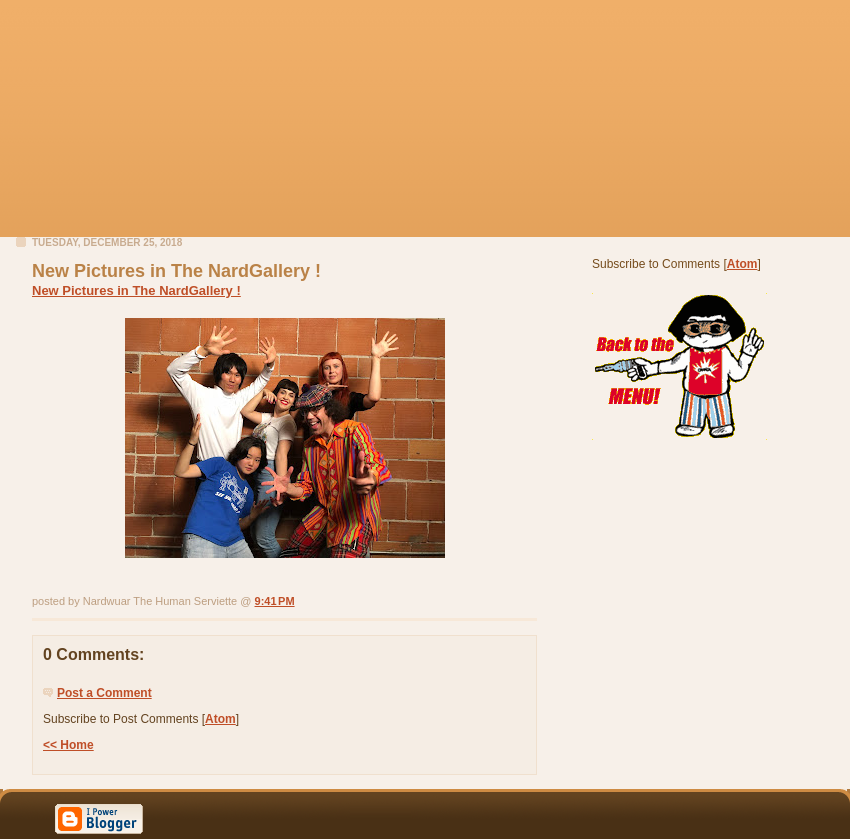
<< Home (68, 745)
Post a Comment (104, 693)
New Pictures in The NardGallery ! (136, 290)
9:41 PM (275, 601)
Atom (220, 719)
